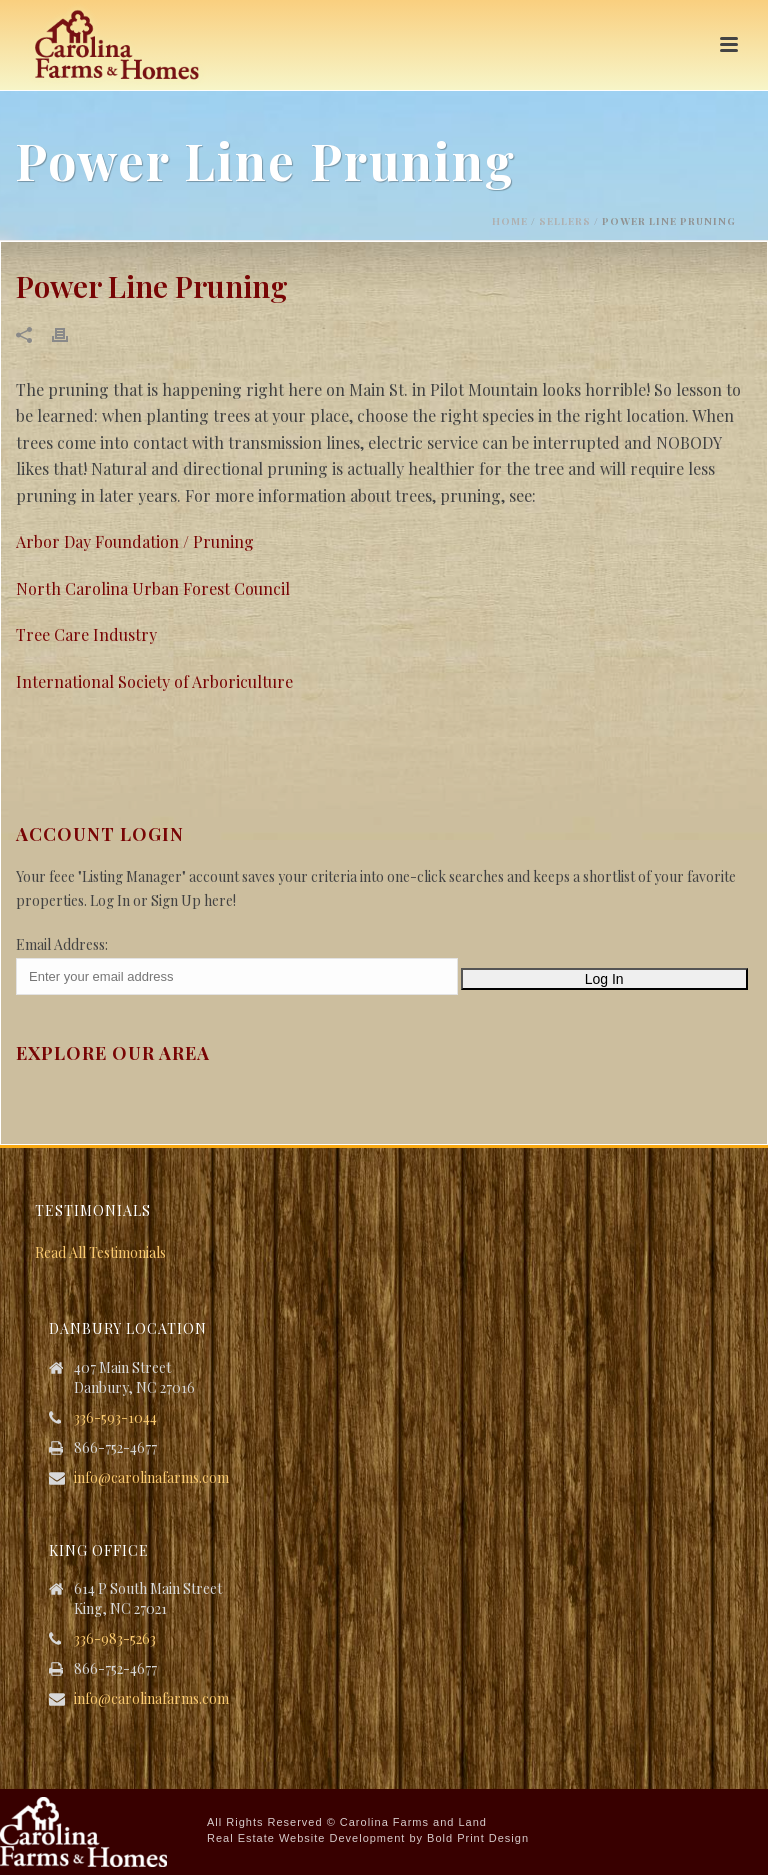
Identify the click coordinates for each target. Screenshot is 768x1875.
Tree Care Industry (86, 634)
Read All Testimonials (100, 1252)
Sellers (565, 221)
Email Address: (62, 944)
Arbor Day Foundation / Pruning (135, 541)
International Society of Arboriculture (154, 681)
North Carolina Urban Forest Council (153, 588)
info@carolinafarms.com (151, 1478)
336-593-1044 (115, 1418)
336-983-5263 (115, 1639)
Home (510, 221)
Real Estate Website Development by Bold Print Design (368, 1838)
